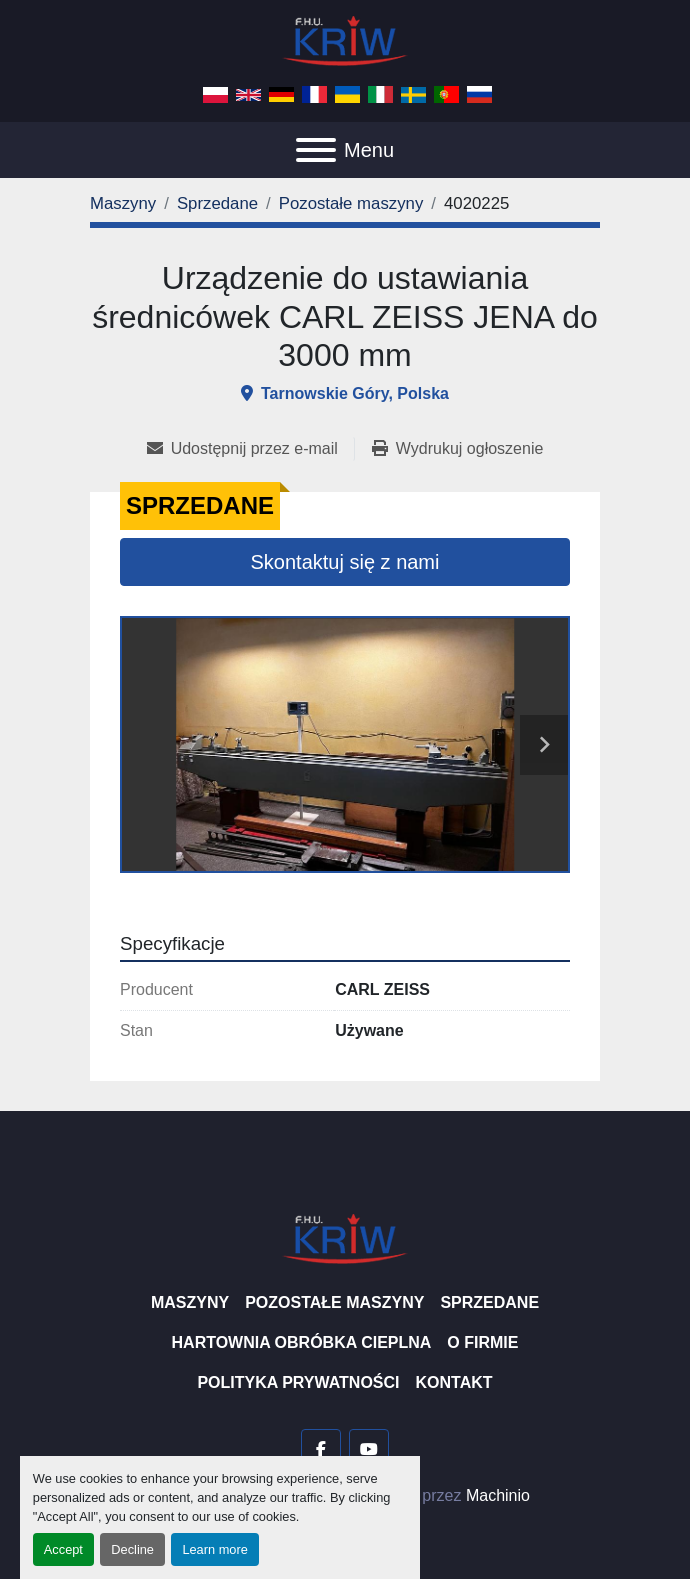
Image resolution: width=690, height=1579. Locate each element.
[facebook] (321, 1449)
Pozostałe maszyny (334, 1302)
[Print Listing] (457, 449)
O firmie (482, 1342)
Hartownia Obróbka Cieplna (302, 1342)
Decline (132, 1549)
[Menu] (316, 150)
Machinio (498, 1495)
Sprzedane (489, 1302)
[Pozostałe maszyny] (351, 203)
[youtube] (369, 1449)
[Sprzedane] (217, 203)
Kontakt (454, 1382)
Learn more (214, 1549)
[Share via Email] (250, 449)
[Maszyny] (123, 203)
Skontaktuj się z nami (345, 562)
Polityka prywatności (298, 1382)
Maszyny (190, 1302)
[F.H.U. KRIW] (345, 1237)
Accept (63, 1549)
